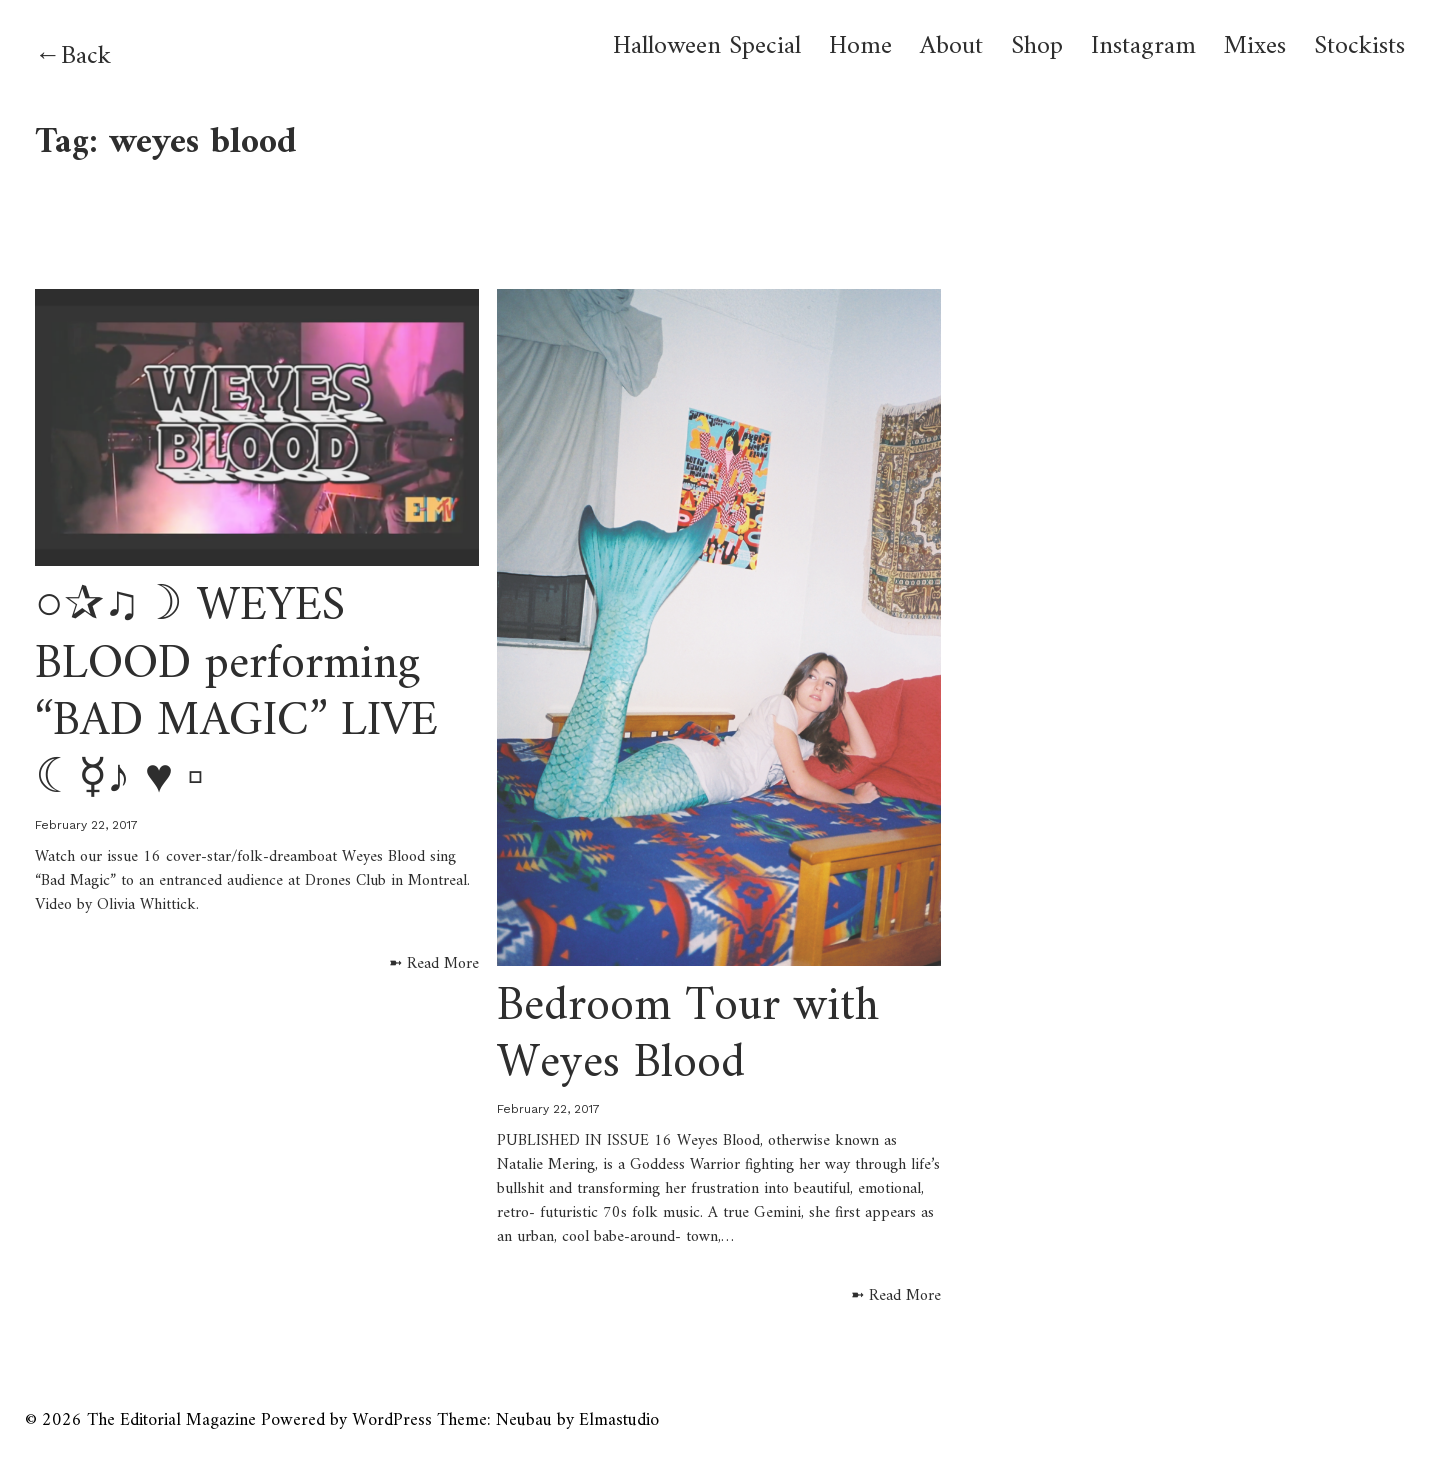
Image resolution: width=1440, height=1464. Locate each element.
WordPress (392, 1420)
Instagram (1143, 47)
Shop (1037, 47)
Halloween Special (707, 47)
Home (860, 47)
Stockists (1359, 47)
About (951, 47)
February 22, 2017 (86, 825)
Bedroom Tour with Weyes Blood (688, 1036)
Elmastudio (619, 1420)
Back (86, 56)
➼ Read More (434, 964)
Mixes (1255, 47)
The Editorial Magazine (171, 1420)
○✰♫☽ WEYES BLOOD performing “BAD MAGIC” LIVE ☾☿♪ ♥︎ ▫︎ (236, 693)
